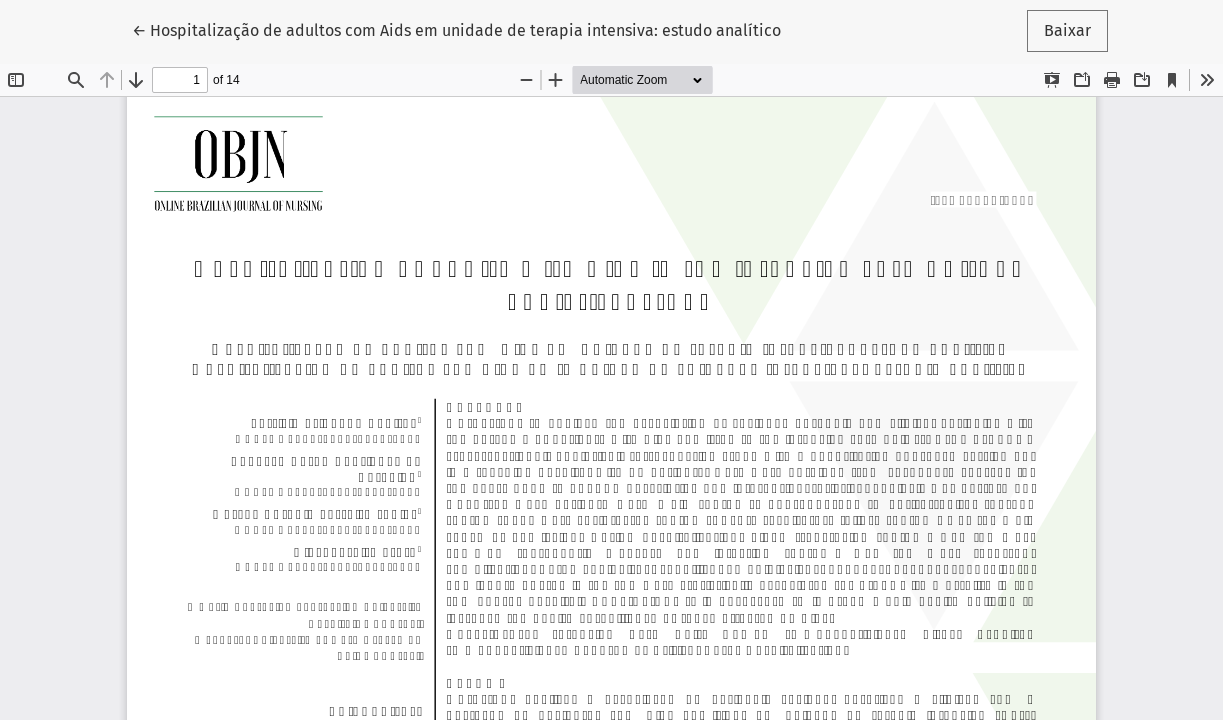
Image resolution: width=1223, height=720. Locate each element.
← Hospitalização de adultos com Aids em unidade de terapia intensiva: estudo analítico (456, 29)
